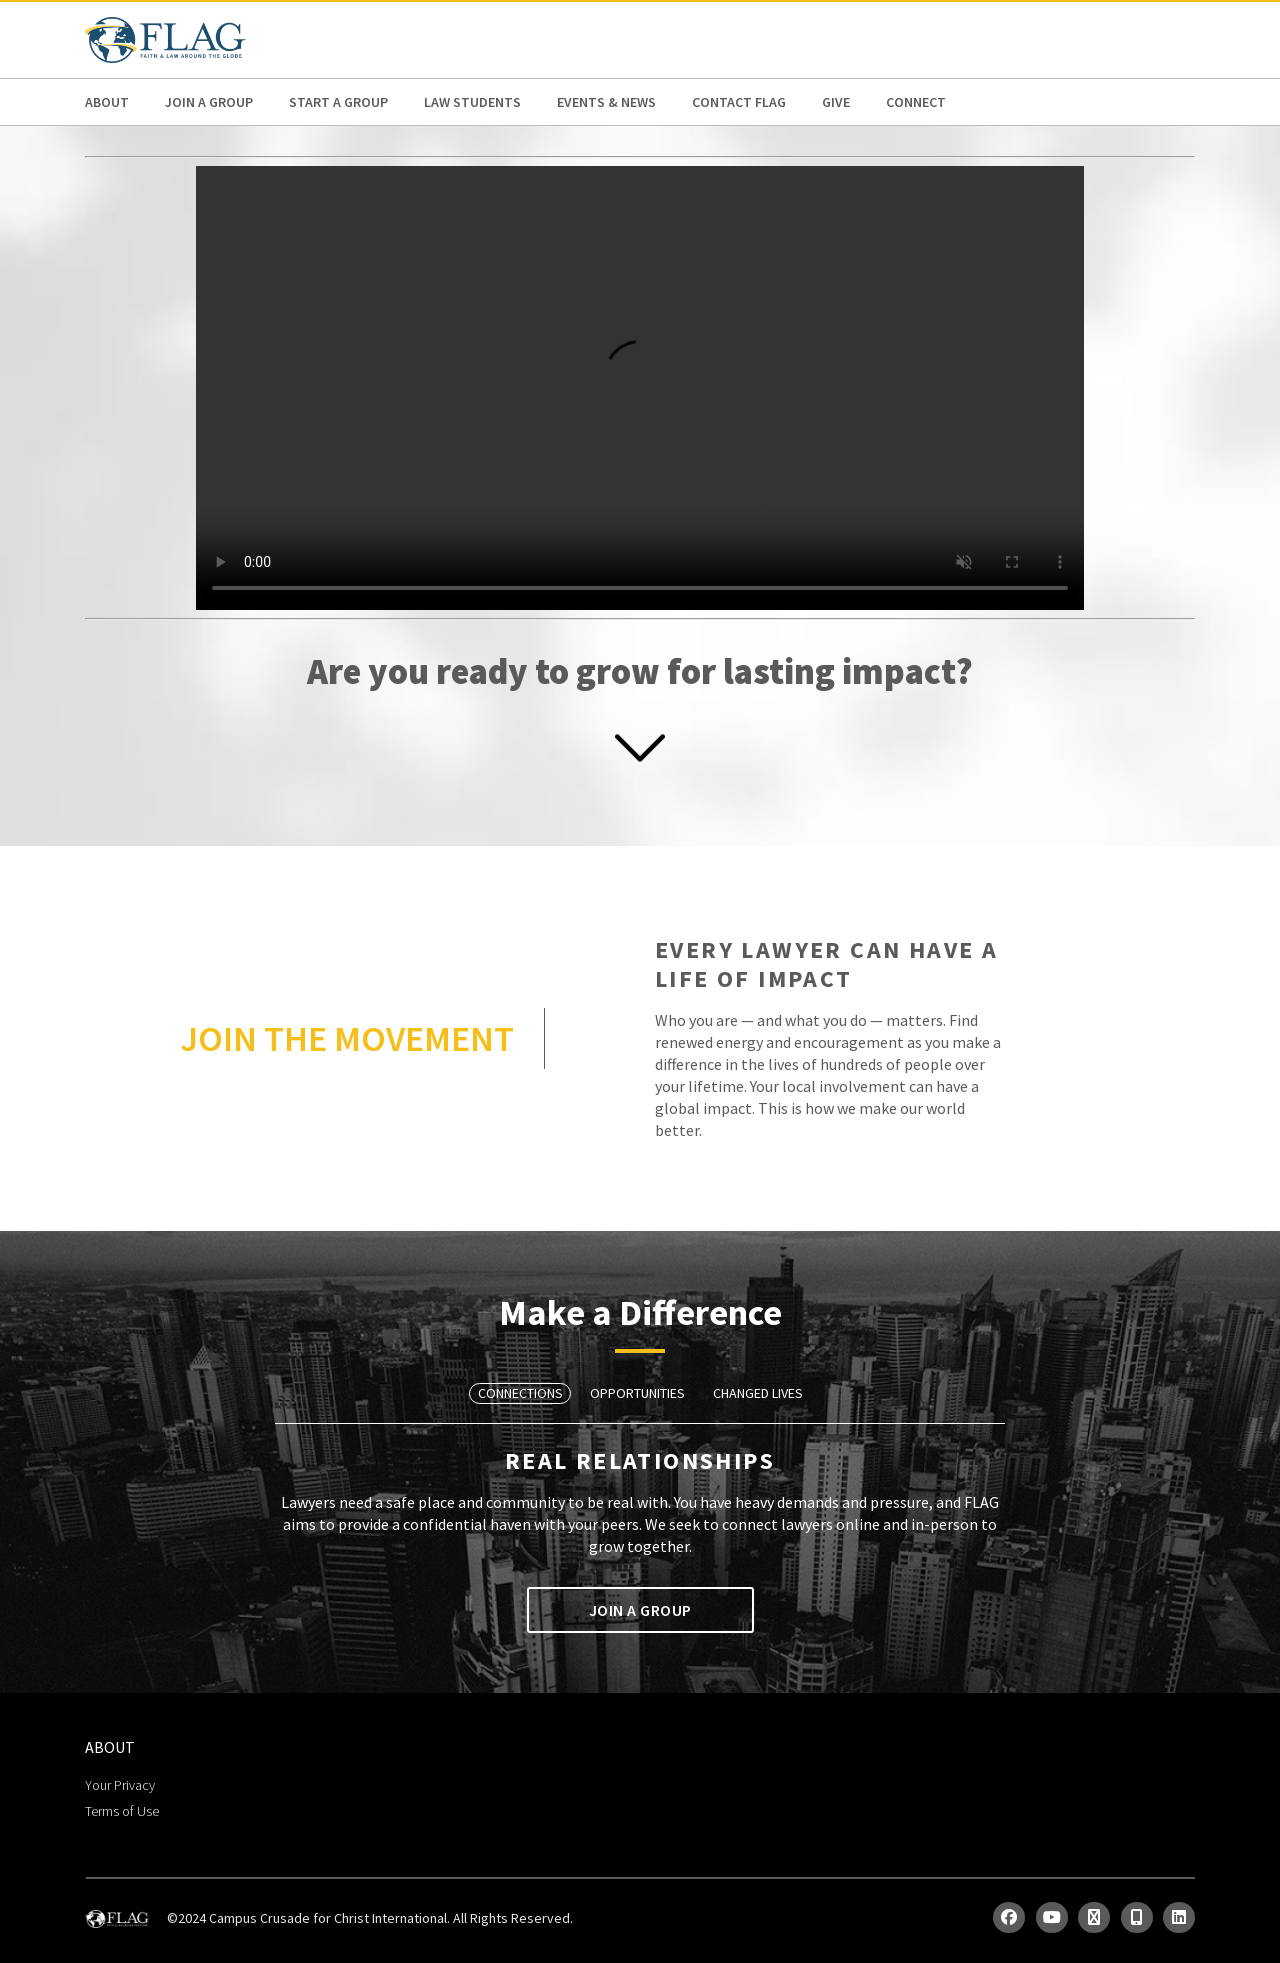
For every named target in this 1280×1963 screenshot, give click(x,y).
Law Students (472, 102)
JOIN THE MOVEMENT (347, 1038)
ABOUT (107, 102)
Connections (520, 1393)
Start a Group (338, 102)
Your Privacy (120, 1785)
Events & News (606, 102)
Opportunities (637, 1393)
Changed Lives (758, 1393)
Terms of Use (122, 1811)
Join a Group (209, 102)
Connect (916, 102)
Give (836, 102)
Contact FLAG (739, 102)
